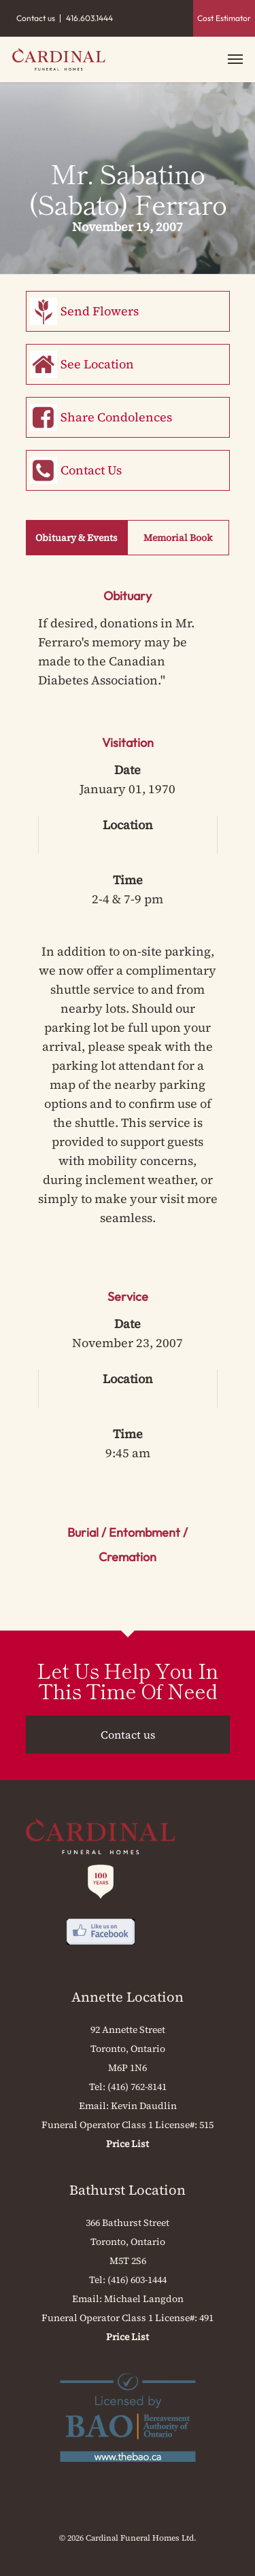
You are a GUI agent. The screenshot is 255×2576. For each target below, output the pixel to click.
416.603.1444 (89, 18)
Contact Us (91, 470)
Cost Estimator (224, 18)
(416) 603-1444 (137, 2279)
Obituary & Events (76, 537)
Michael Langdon (144, 2298)
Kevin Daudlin (144, 2105)
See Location (97, 363)
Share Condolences (116, 416)
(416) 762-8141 (137, 2086)
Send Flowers (100, 310)
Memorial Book (177, 537)
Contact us (35, 18)
